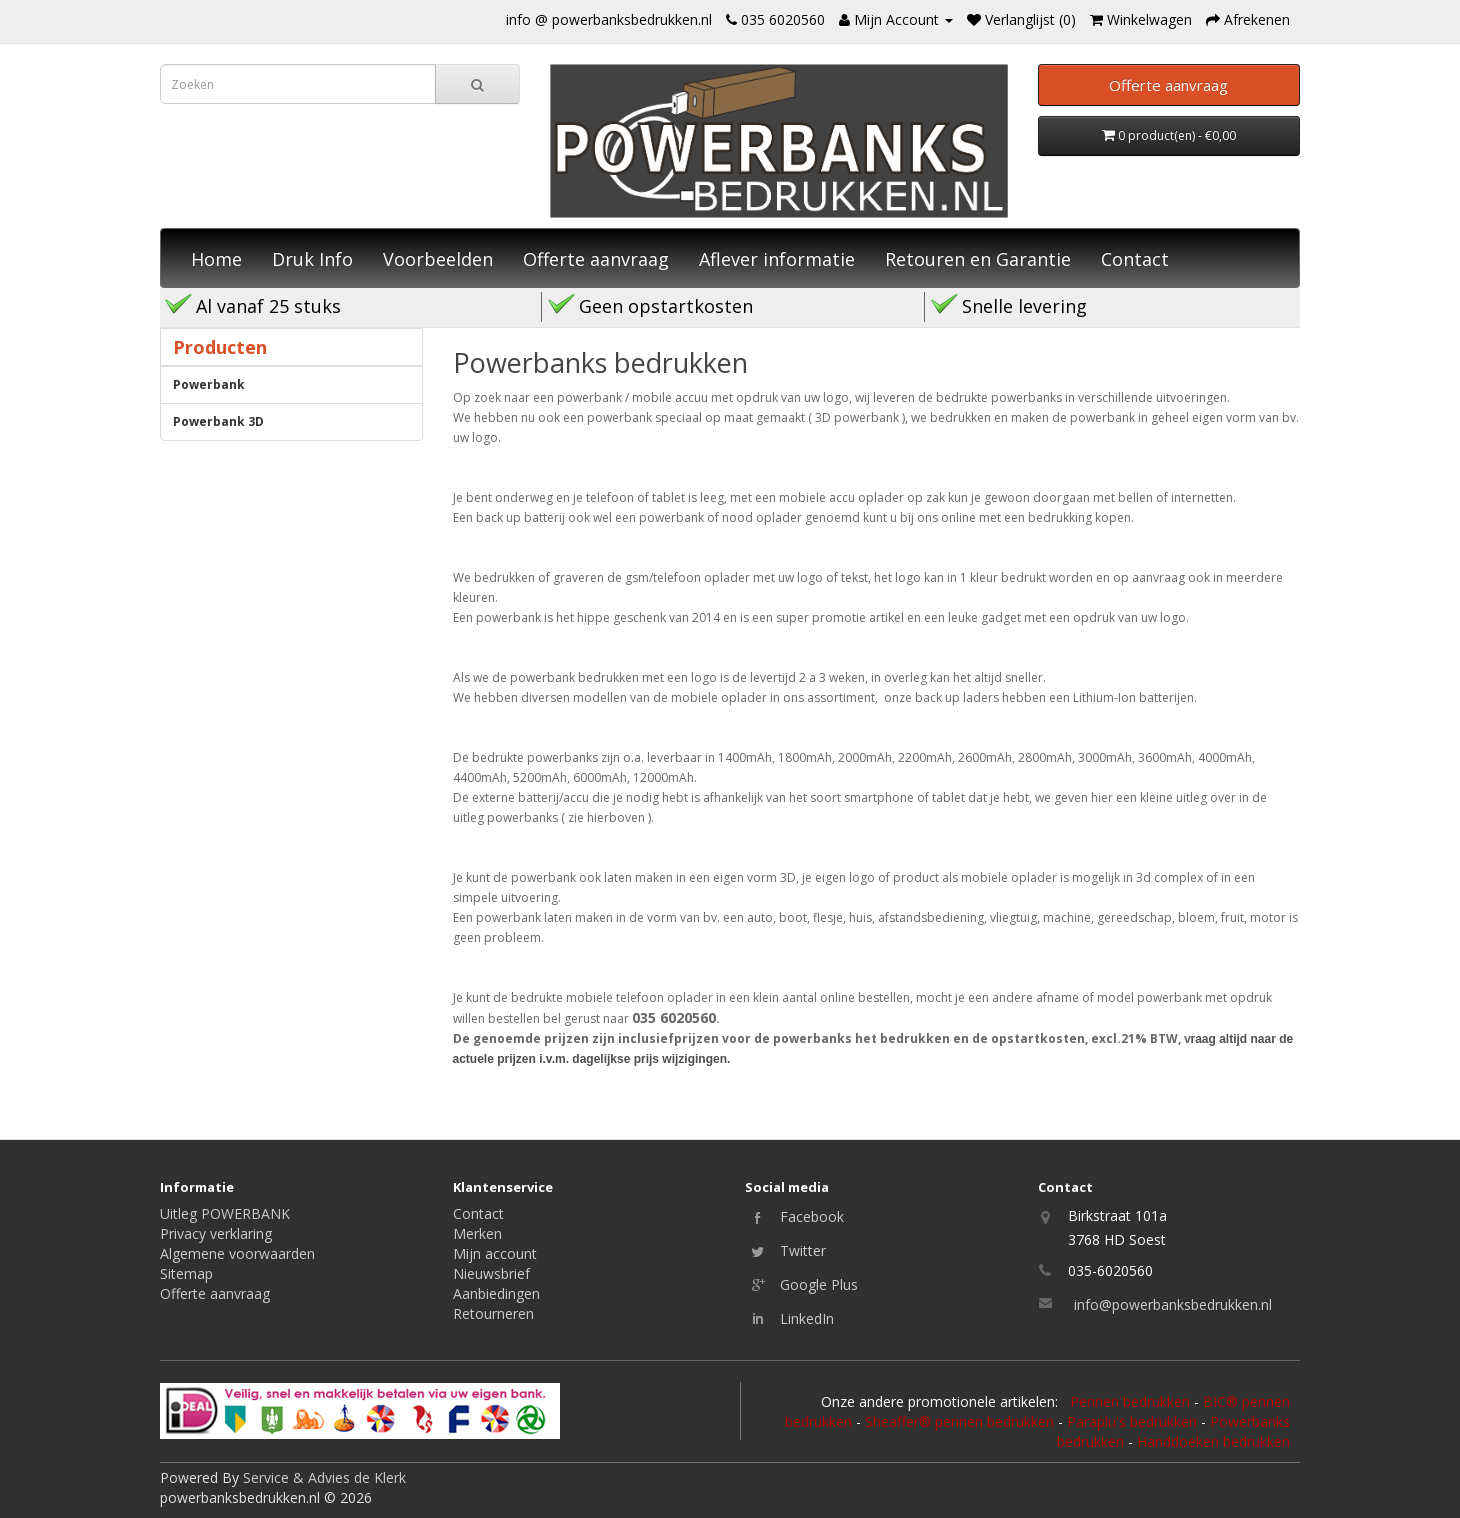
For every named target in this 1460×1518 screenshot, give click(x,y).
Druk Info (312, 259)
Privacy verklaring (216, 1233)
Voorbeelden (438, 259)
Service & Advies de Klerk (324, 1477)
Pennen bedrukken (1130, 1401)
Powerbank (209, 384)
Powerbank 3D (218, 421)
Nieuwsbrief (491, 1273)
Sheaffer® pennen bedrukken (959, 1421)
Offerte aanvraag (596, 259)
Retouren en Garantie (978, 259)
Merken (477, 1233)
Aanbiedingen (496, 1293)
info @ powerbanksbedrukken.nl (609, 19)
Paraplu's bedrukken (1132, 1421)
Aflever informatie (777, 259)
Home (216, 259)
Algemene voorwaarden (237, 1253)
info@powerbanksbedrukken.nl (1173, 1304)
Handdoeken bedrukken (1213, 1441)
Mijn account (495, 1253)
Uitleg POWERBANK (225, 1213)
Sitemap (186, 1273)
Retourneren (493, 1313)
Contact (1135, 259)
